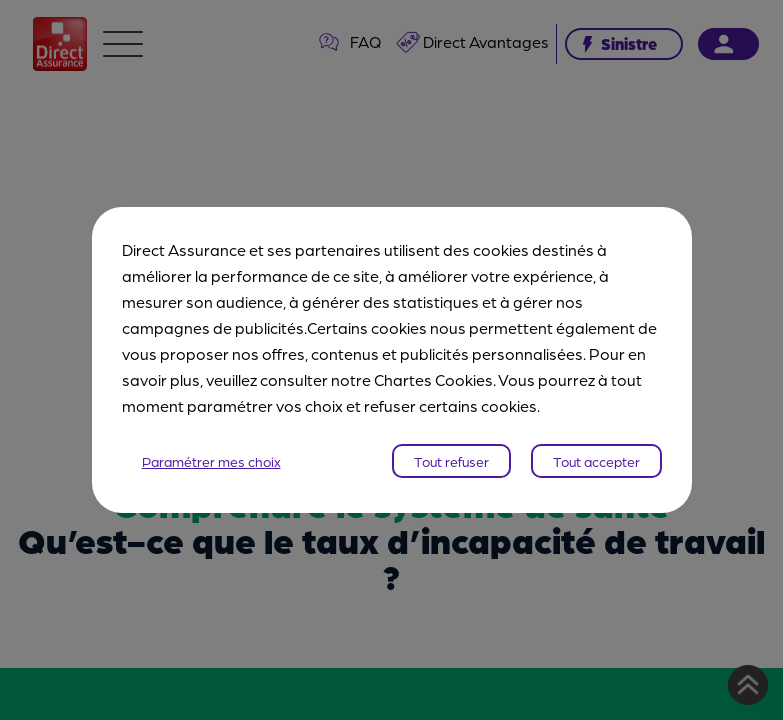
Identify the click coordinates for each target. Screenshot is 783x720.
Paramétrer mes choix (211, 461)
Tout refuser (451, 461)
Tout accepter (596, 461)
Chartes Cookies (433, 379)
